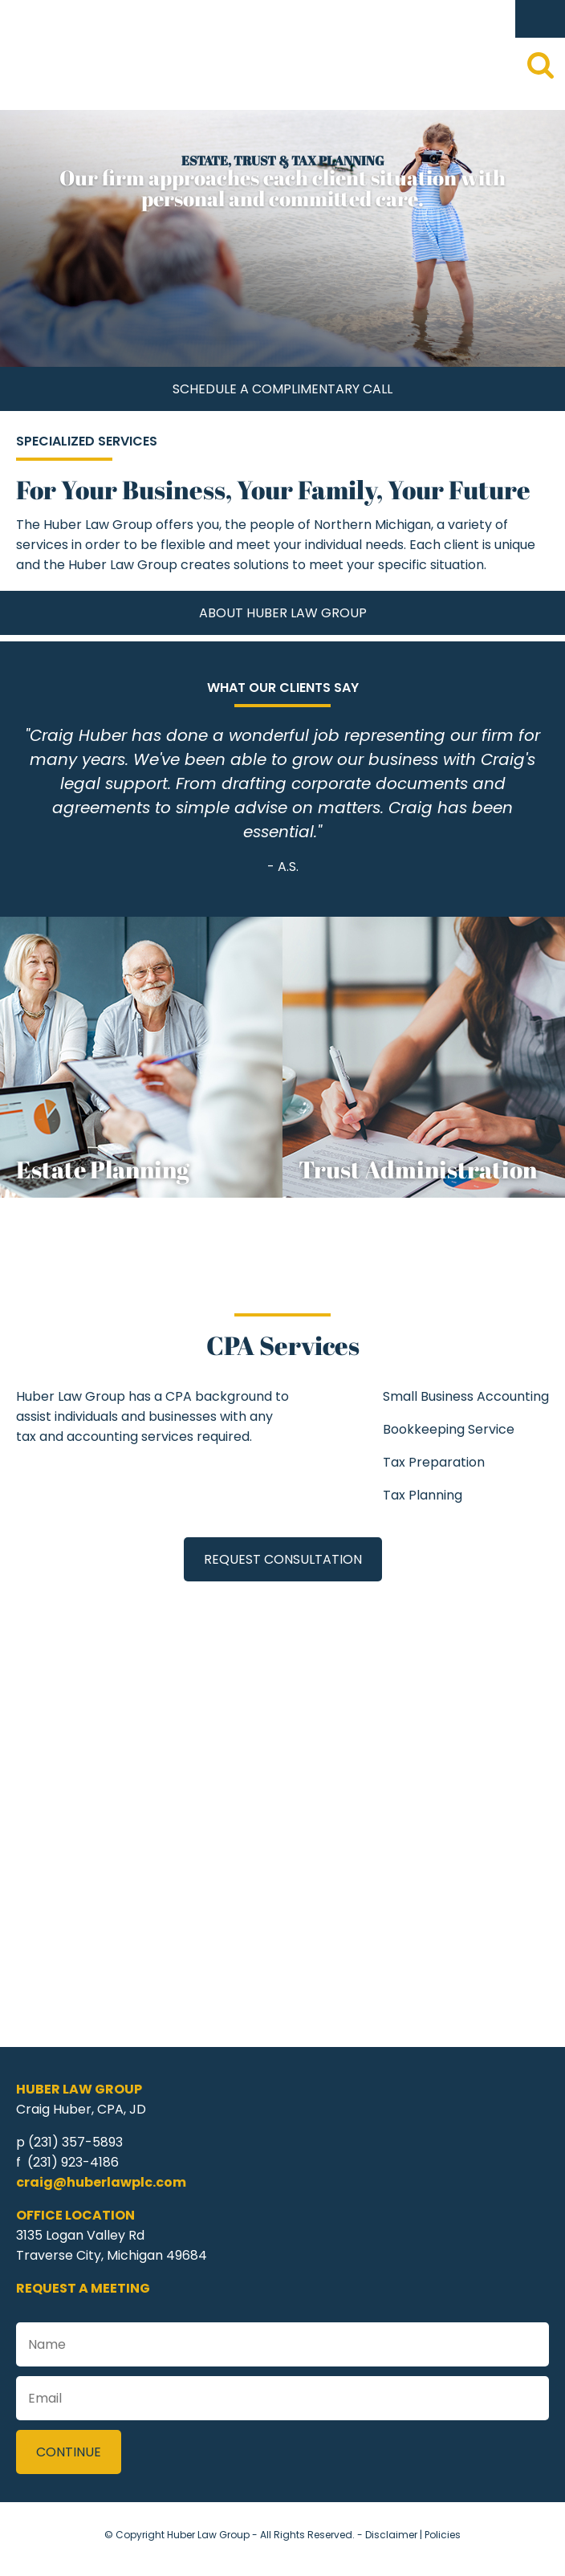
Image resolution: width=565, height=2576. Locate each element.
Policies (443, 2534)
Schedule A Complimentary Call (282, 389)
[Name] (282, 2344)
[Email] (282, 2398)
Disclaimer (391, 2534)
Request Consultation (283, 1559)
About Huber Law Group (283, 613)
